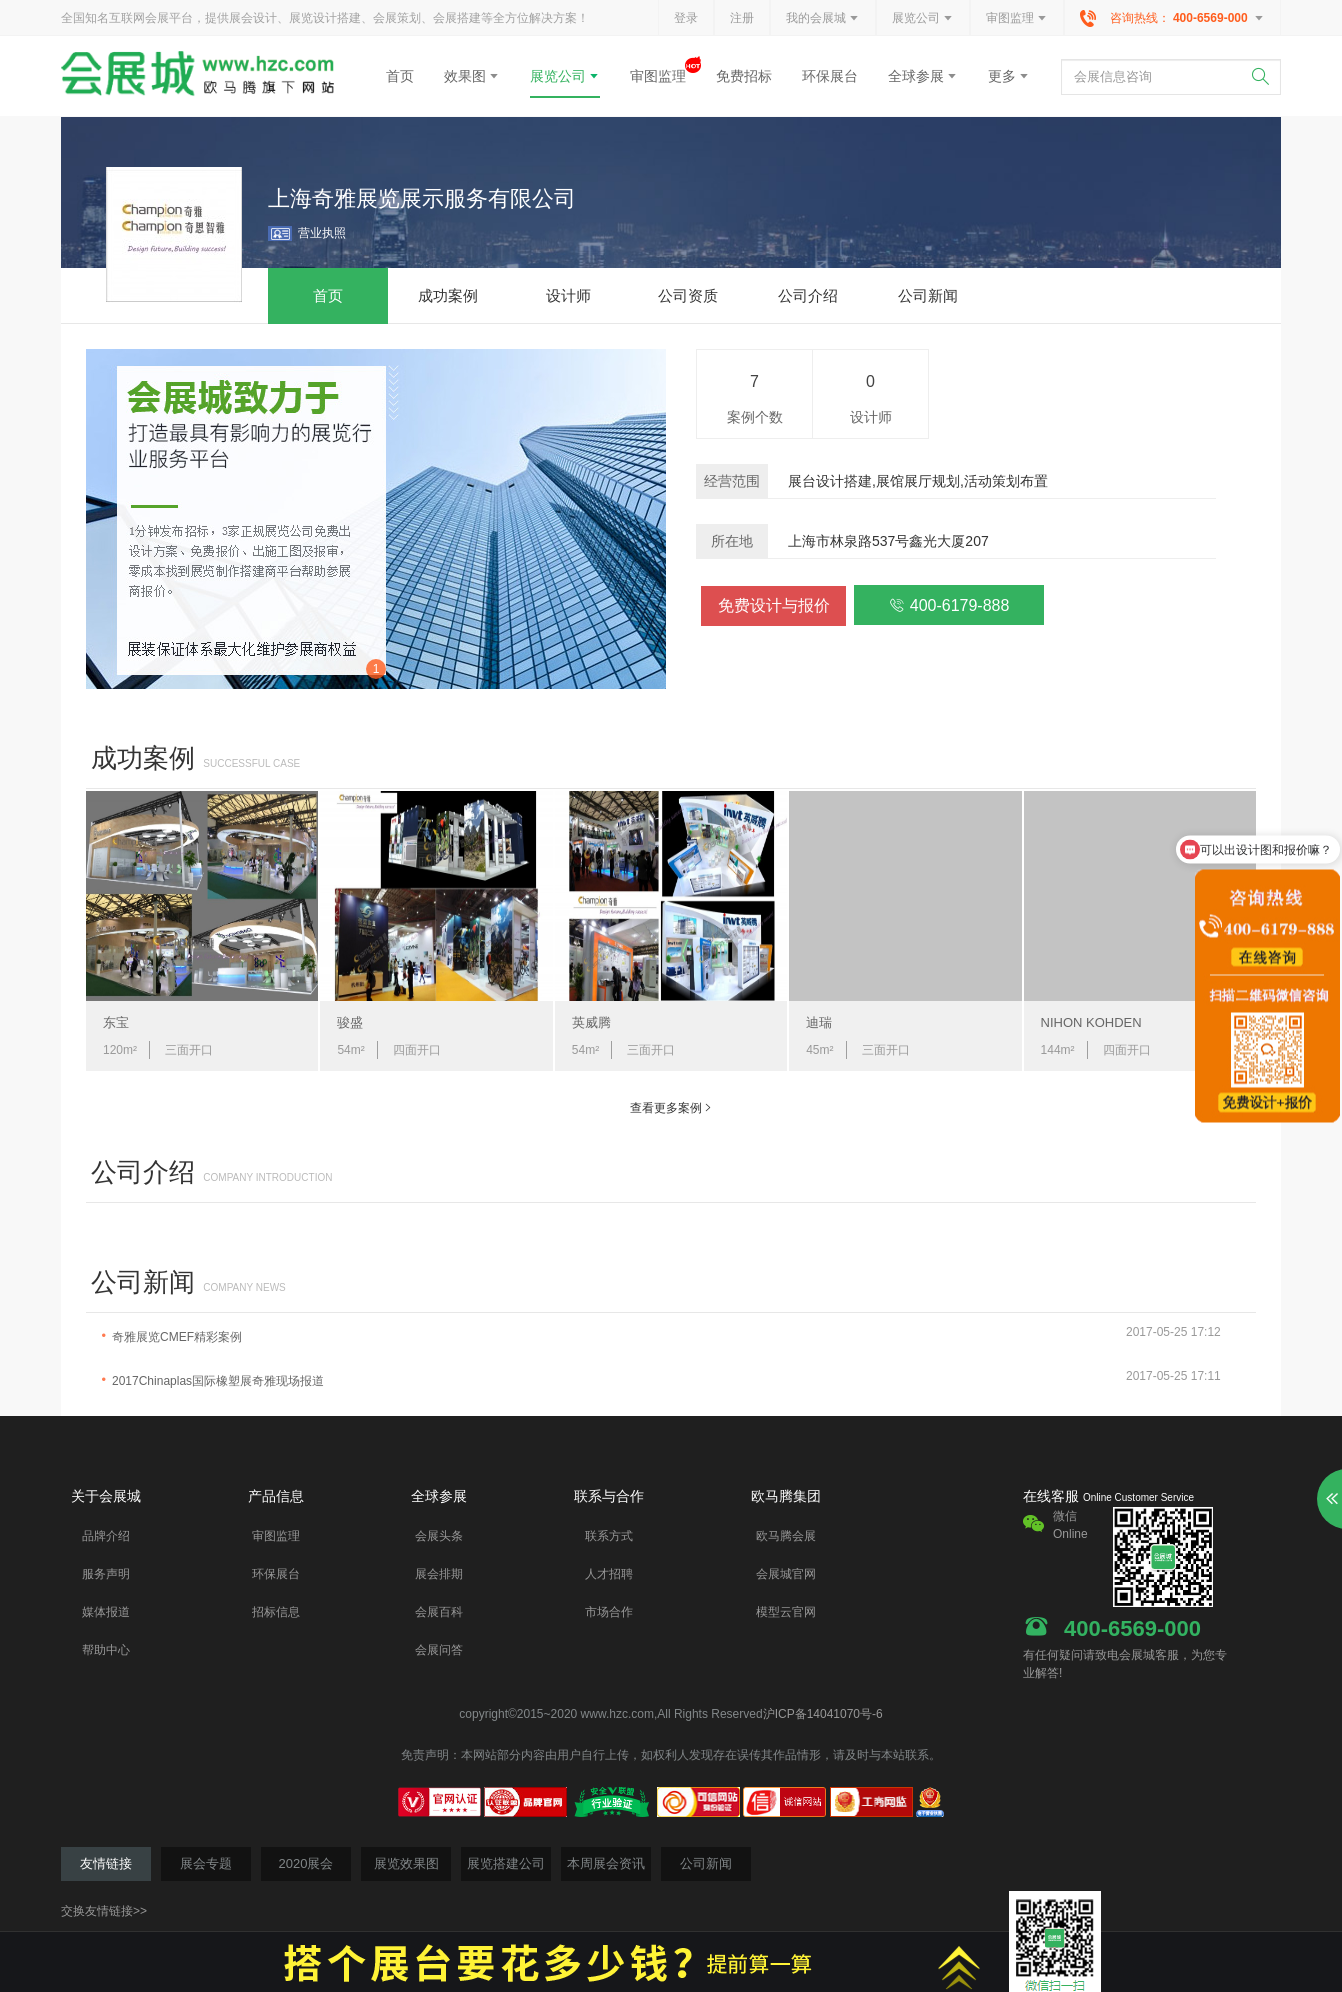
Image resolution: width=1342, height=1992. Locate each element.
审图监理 (1017, 19)
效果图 (472, 76)
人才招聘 (609, 1574)
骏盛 (350, 1022)
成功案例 (143, 758)
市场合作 (609, 1612)
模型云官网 (786, 1612)
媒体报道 (106, 1612)
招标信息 (276, 1612)
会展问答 (439, 1650)
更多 (1009, 76)
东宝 (116, 1022)
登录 (686, 18)
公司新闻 (143, 1282)
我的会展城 (823, 19)
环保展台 (830, 76)
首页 (400, 76)
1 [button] (376, 669)
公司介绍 (143, 1172)
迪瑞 (819, 1022)
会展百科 (439, 1612)
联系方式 (609, 1536)
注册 (742, 18)
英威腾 (591, 1022)
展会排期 (439, 1574)
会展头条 (439, 1536)
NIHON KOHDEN (1091, 1022)
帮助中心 (106, 1650)
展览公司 (923, 19)
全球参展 (923, 76)
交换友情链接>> (104, 1911)
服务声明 (106, 1574)
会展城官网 (786, 1574)
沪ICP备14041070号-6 (823, 1714)
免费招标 (744, 76)
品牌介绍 (106, 1536)
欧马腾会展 (786, 1536)
